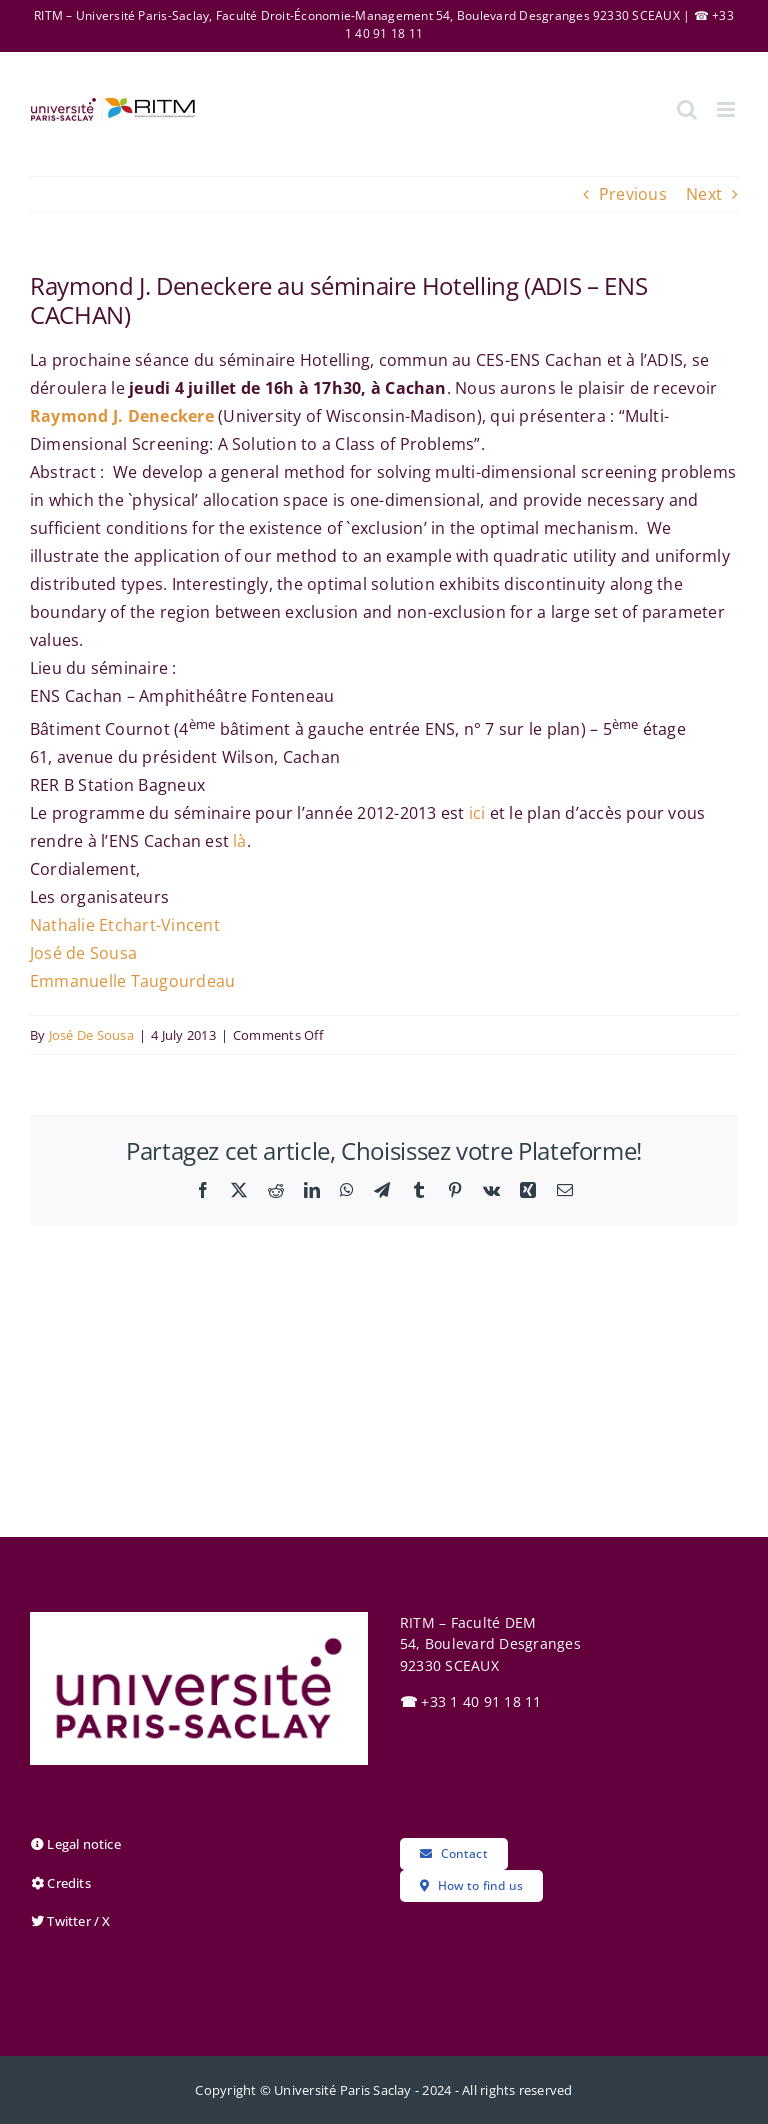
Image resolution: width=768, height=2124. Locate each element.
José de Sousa (83, 953)
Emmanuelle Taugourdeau (132, 981)
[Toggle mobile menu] (727, 109)
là (239, 841)
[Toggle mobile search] (687, 109)
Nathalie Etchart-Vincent (125, 925)
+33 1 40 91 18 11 (471, 1701)
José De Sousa (91, 1035)
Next (704, 194)
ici (477, 813)
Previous (633, 194)
